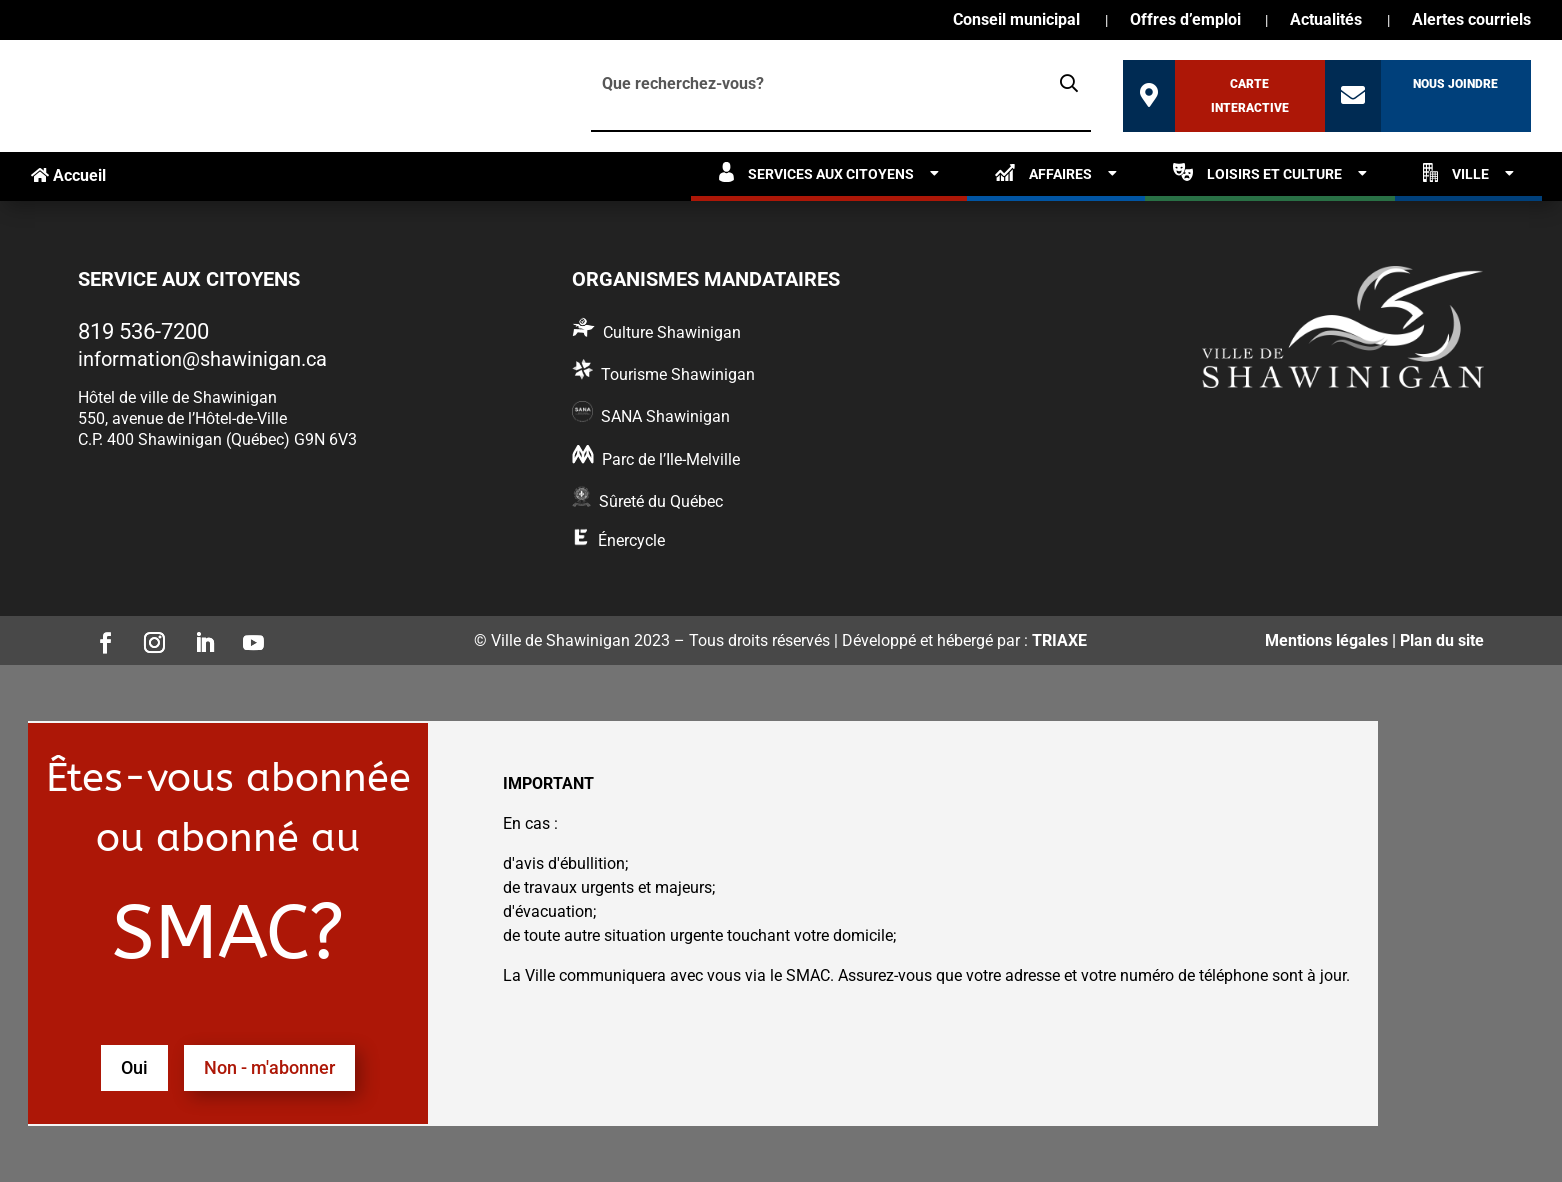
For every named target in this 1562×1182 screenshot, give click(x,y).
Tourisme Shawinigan (678, 374)
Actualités (1326, 21)
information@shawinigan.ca (202, 359)
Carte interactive (1250, 96)
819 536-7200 (143, 331)
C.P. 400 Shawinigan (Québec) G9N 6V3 (217, 439)
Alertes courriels (1471, 21)
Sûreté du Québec (661, 501)
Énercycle (631, 540)
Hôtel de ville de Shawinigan (177, 397)
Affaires (1043, 172)
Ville (1456, 172)
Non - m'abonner (269, 1067)
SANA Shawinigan (665, 416)
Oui (134, 1067)
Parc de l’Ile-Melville (671, 459)
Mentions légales (1326, 640)
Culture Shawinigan (672, 332)
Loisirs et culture (1257, 172)
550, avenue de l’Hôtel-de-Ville (182, 418)
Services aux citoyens (816, 172)
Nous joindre (1455, 84)
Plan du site (1442, 640)
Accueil (68, 175)
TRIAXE (1059, 640)
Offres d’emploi (1185, 21)
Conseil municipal (1016, 21)
